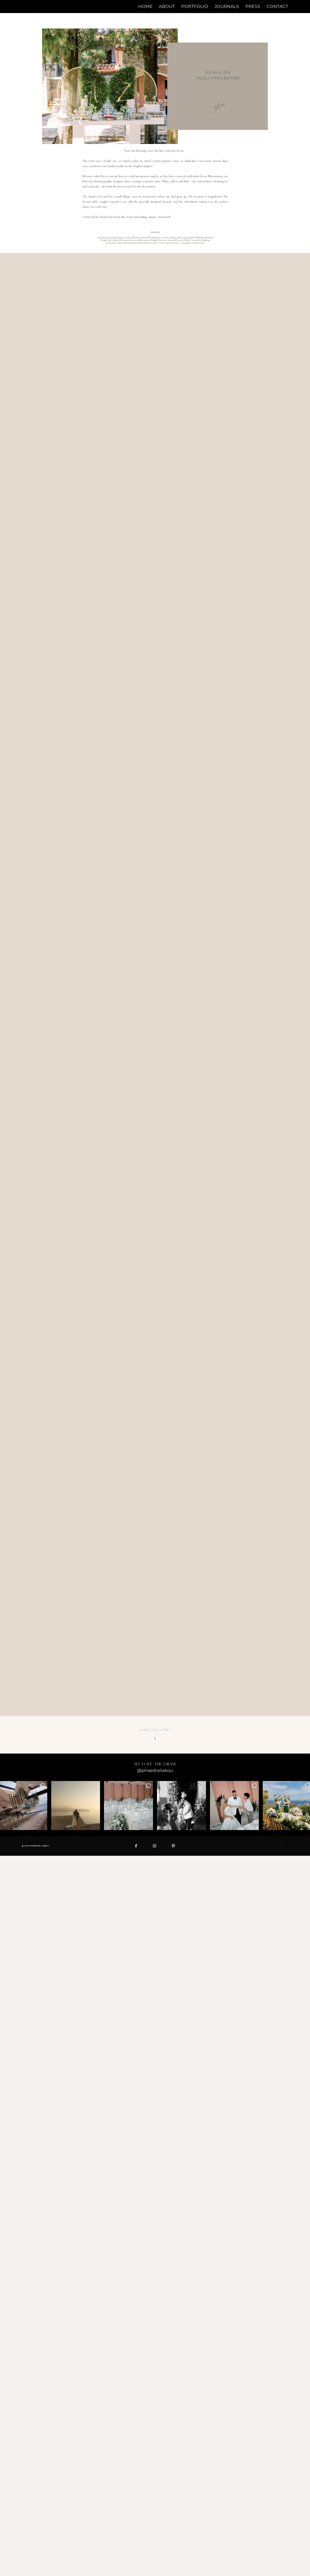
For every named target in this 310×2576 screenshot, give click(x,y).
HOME (145, 6)
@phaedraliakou (155, 1770)
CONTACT (277, 6)
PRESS (252, 6)
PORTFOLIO (194, 6)
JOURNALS (227, 6)
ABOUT (167, 6)
